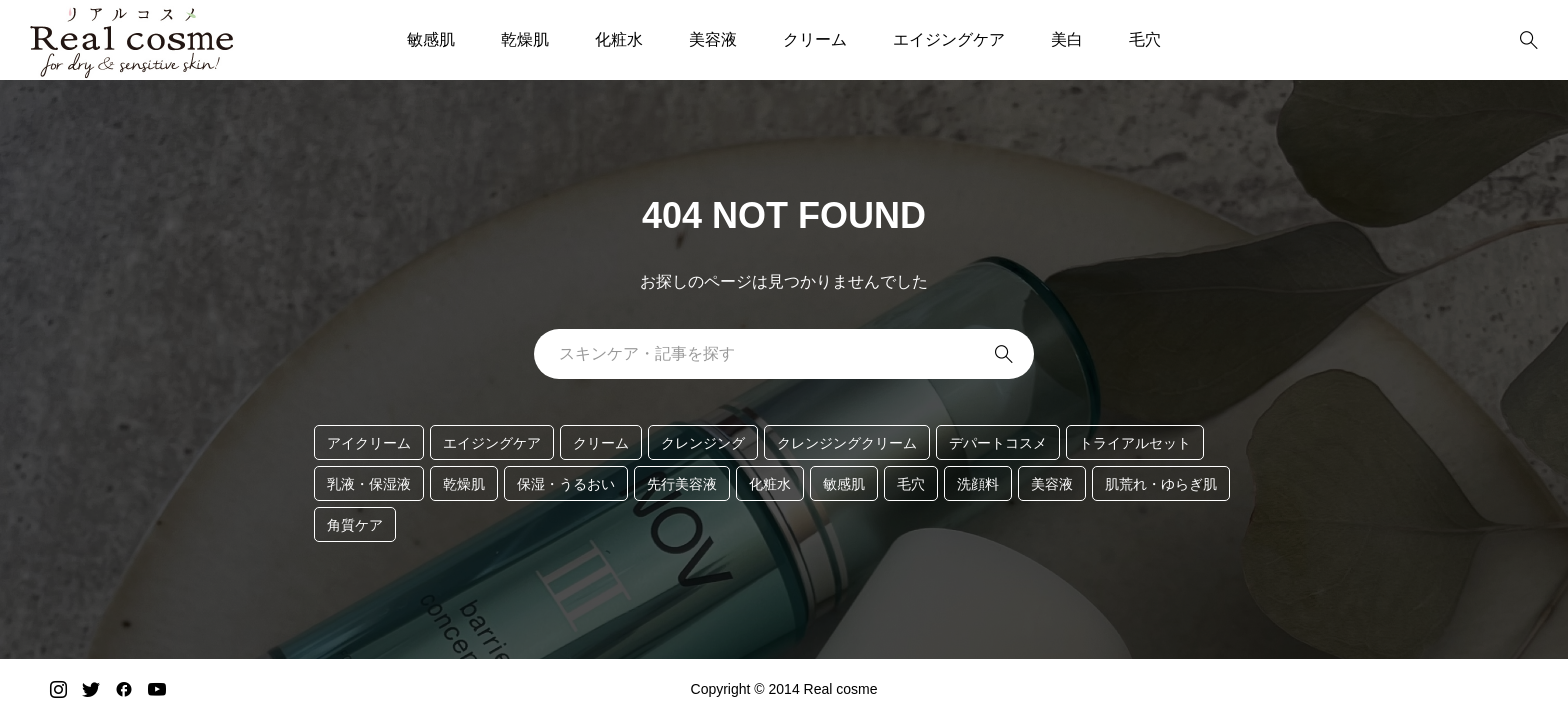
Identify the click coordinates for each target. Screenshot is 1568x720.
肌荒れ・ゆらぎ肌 (1161, 484)
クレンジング (703, 443)
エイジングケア (949, 39)
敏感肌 (431, 39)
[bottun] (1528, 40)
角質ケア (355, 525)
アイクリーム (369, 443)
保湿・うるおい (566, 484)
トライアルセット (1135, 443)
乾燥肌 (525, 39)
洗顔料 (978, 484)
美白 (1067, 39)
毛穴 (1145, 39)
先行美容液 (682, 484)
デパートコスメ (998, 443)
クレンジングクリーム (847, 443)
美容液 (713, 39)
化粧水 (619, 39)
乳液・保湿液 (369, 484)
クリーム (815, 39)
